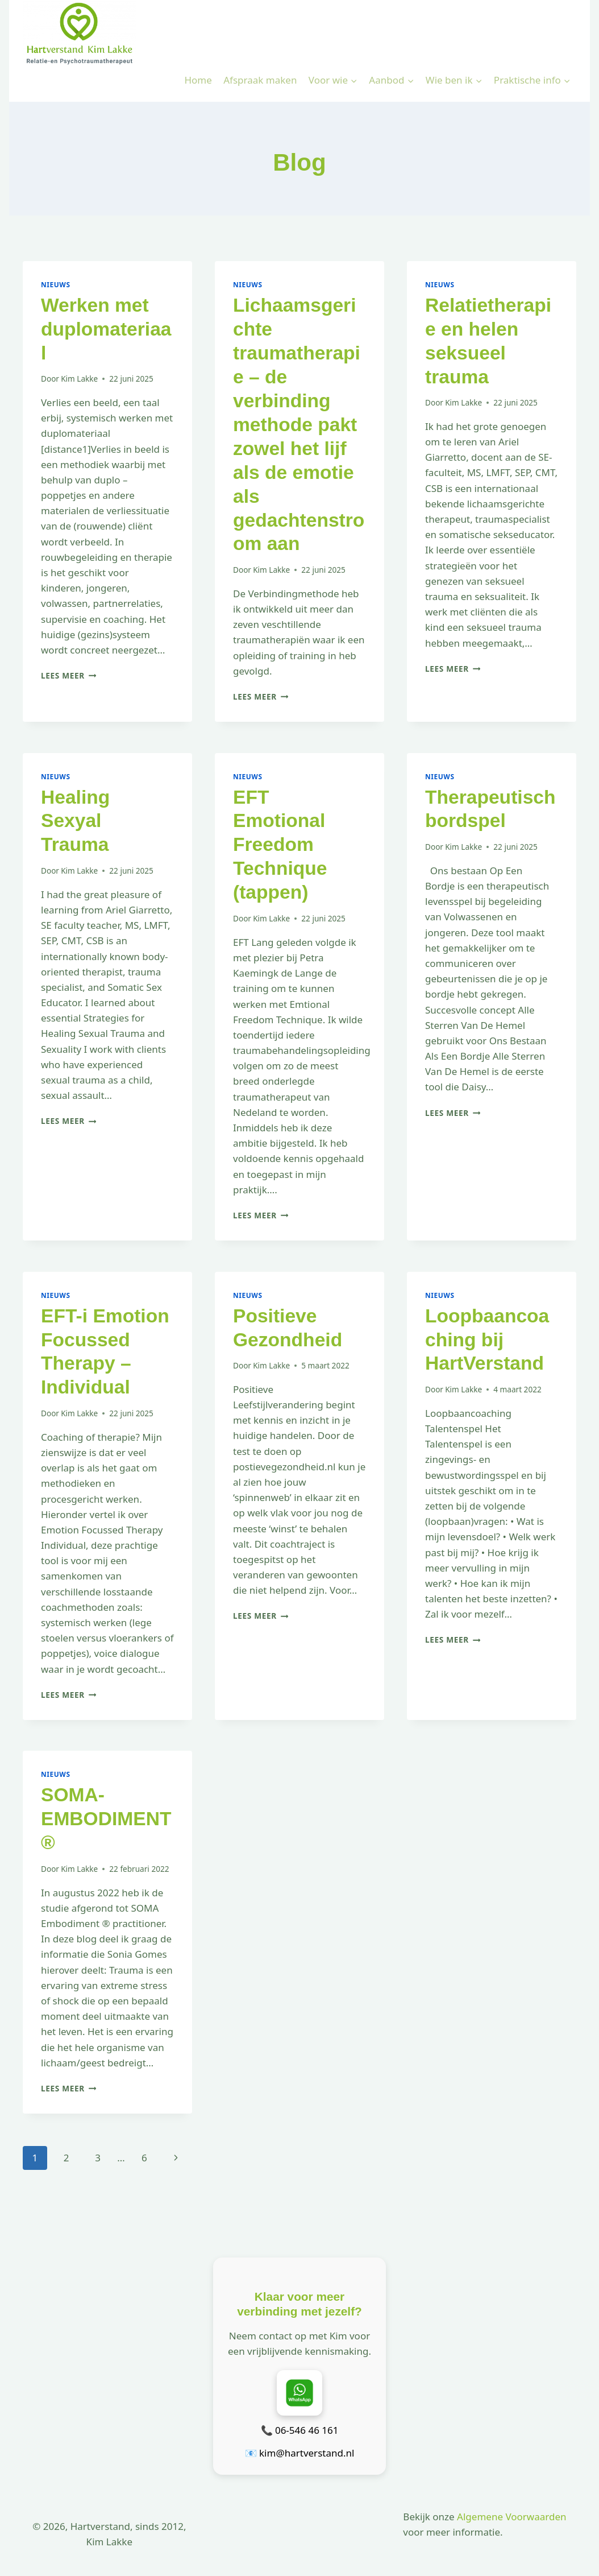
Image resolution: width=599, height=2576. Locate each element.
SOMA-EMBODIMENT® (106, 1818)
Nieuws (55, 284)
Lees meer (68, 675)
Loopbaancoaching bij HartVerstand (487, 1339)
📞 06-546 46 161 (300, 2430)
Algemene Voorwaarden (511, 2516)
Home (197, 79)
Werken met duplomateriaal (106, 329)
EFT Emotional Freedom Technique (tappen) (280, 845)
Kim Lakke (79, 378)
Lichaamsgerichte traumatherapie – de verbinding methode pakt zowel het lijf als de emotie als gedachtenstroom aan (298, 425)
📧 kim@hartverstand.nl (300, 2452)
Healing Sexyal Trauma (75, 821)
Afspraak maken (260, 79)
